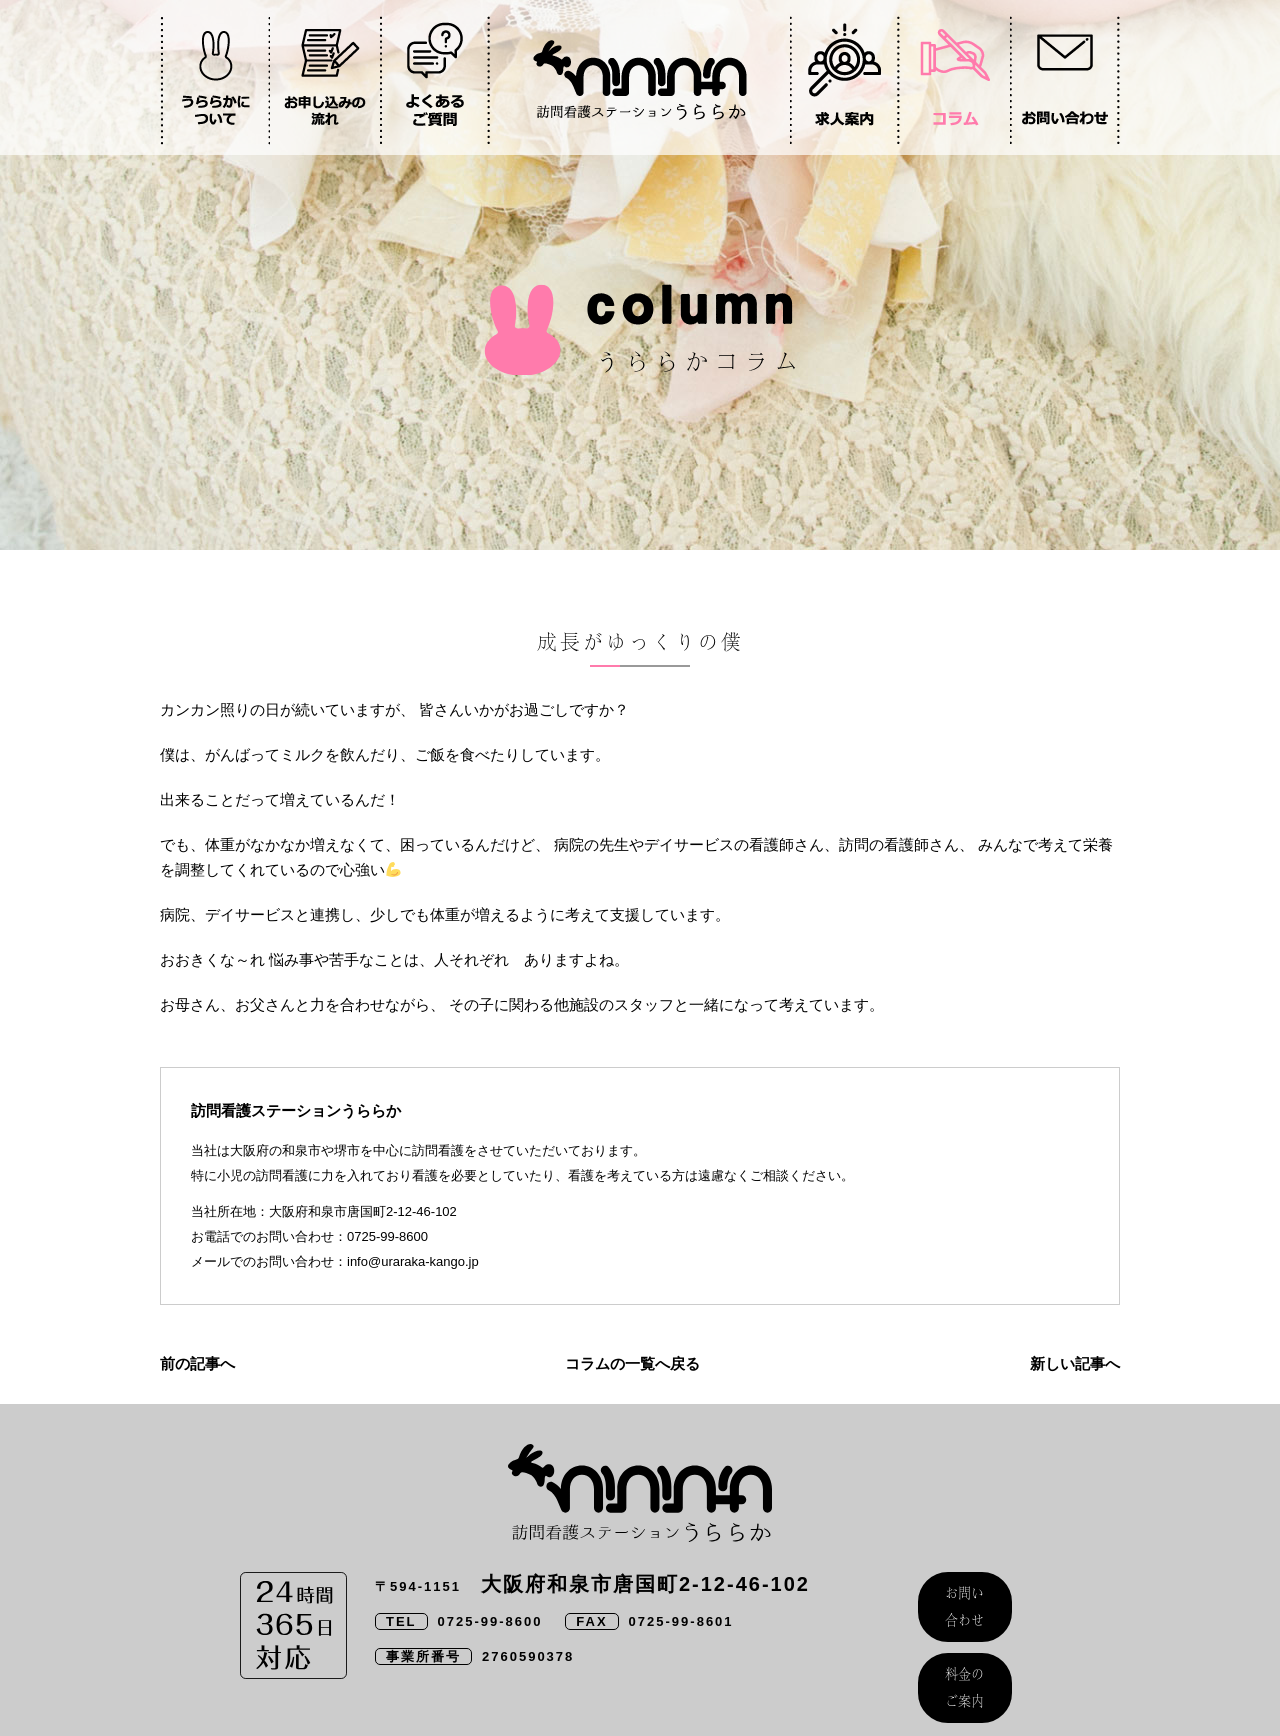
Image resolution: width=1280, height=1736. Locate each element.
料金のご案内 (965, 1651)
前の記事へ (197, 1363)
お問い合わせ (965, 1594)
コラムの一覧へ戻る (632, 1363)
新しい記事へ (1075, 1363)
